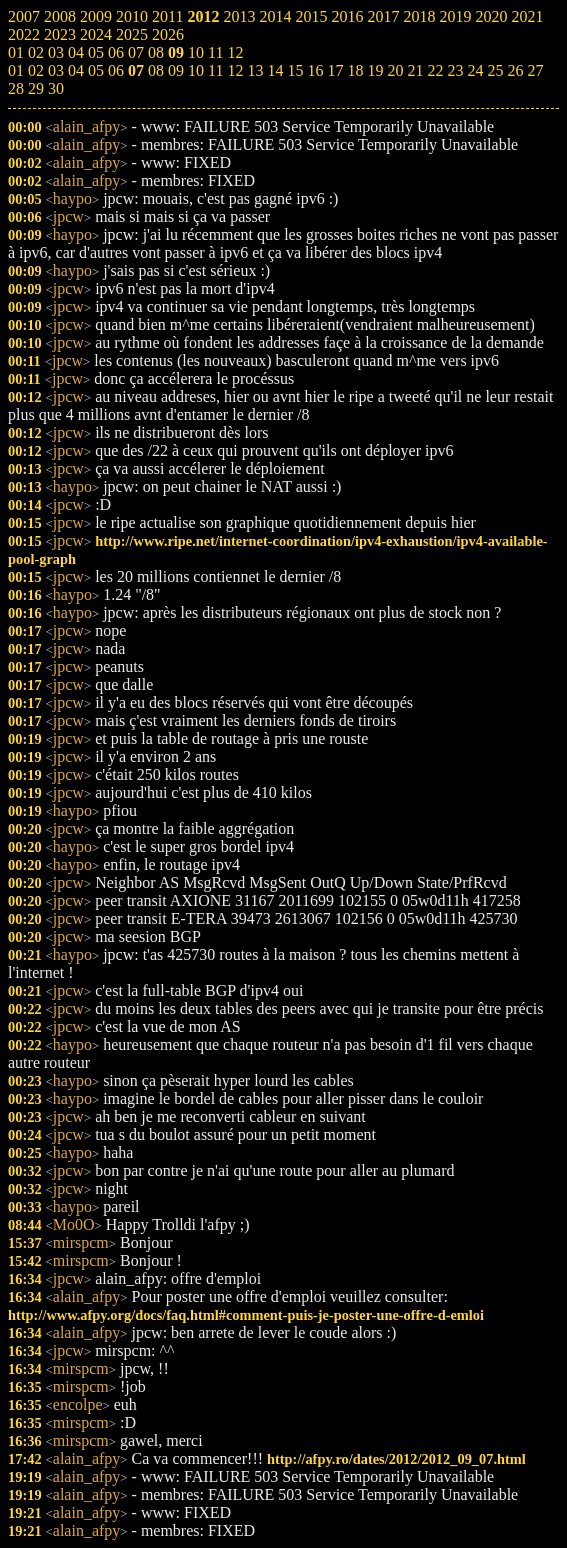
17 (335, 70)
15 (295, 70)
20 (395, 70)
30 (56, 88)
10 (196, 70)
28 (16, 88)
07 (136, 70)
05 (96, 70)
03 (56, 70)
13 (255, 70)
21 (415, 70)
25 (495, 70)
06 (116, 70)
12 (235, 70)
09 (176, 70)
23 (455, 70)
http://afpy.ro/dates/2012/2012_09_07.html (396, 1459)
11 (215, 70)
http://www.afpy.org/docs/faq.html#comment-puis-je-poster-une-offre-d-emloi (246, 1315)
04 (76, 70)
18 (355, 70)
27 (535, 70)
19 (375, 70)
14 (275, 70)
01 (16, 70)
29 (36, 88)
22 (435, 70)
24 (475, 70)
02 (36, 70)
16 (315, 70)
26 (515, 70)
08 (156, 70)
